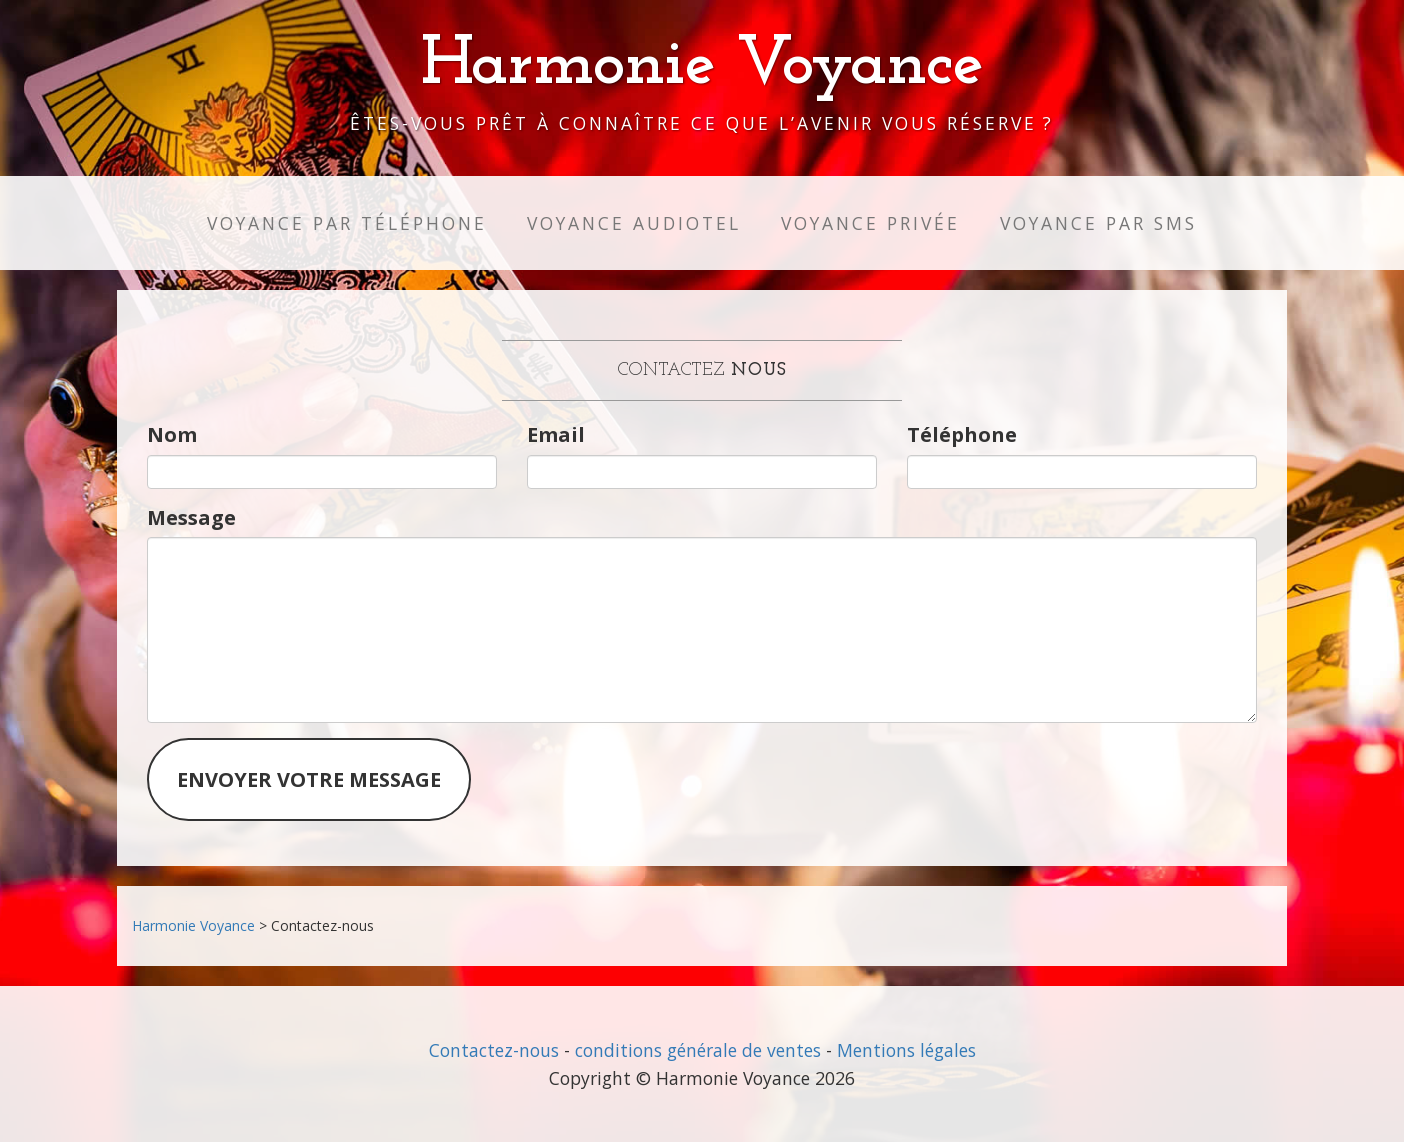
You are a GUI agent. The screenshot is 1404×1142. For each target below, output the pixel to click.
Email (556, 434)
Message (191, 517)
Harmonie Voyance (702, 65)
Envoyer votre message (309, 779)
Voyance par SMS (1098, 223)
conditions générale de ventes (698, 1050)
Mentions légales (906, 1050)
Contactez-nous (494, 1050)
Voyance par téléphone (347, 223)
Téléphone (962, 434)
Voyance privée (870, 223)
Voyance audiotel (634, 223)
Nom (172, 434)
